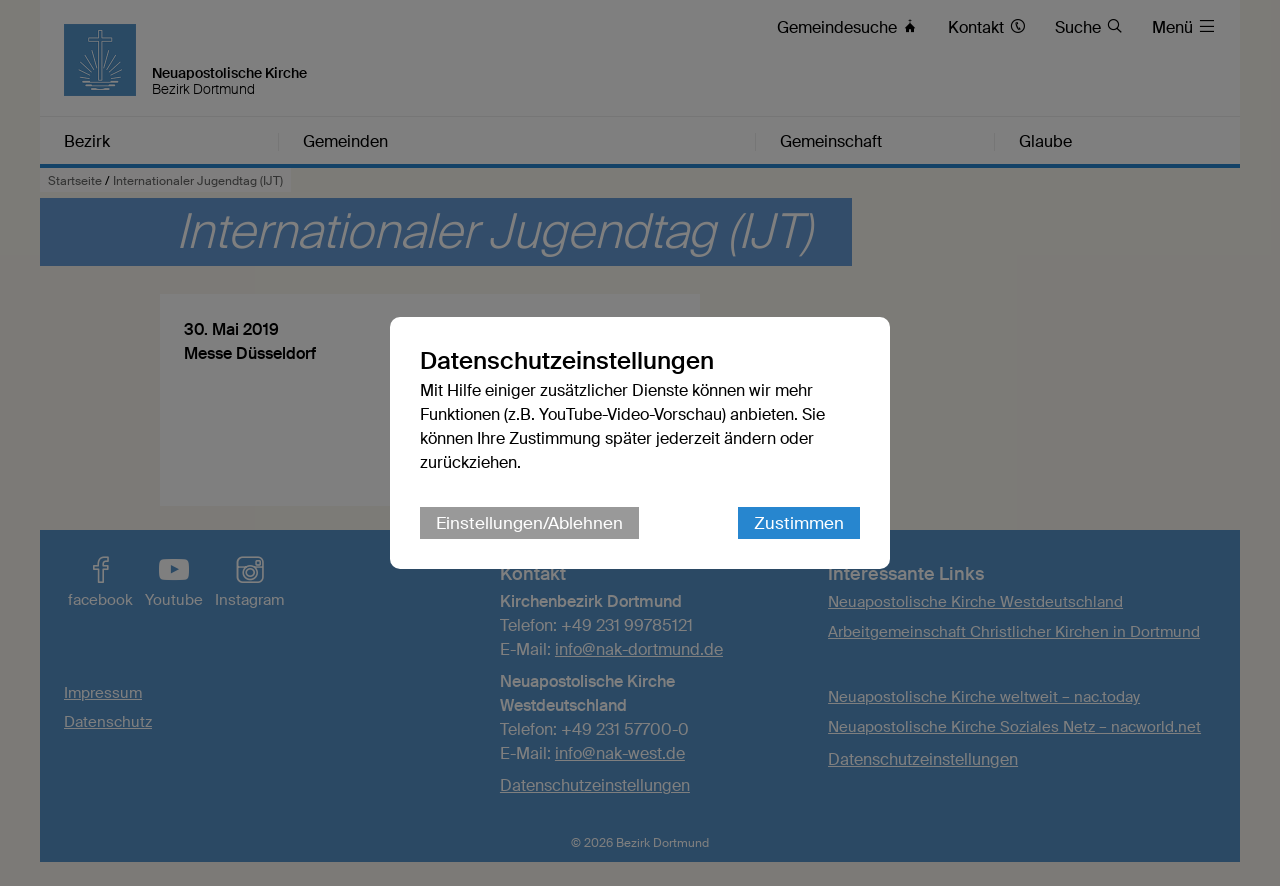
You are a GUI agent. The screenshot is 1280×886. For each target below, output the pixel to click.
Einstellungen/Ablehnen (529, 523)
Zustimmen (799, 523)
